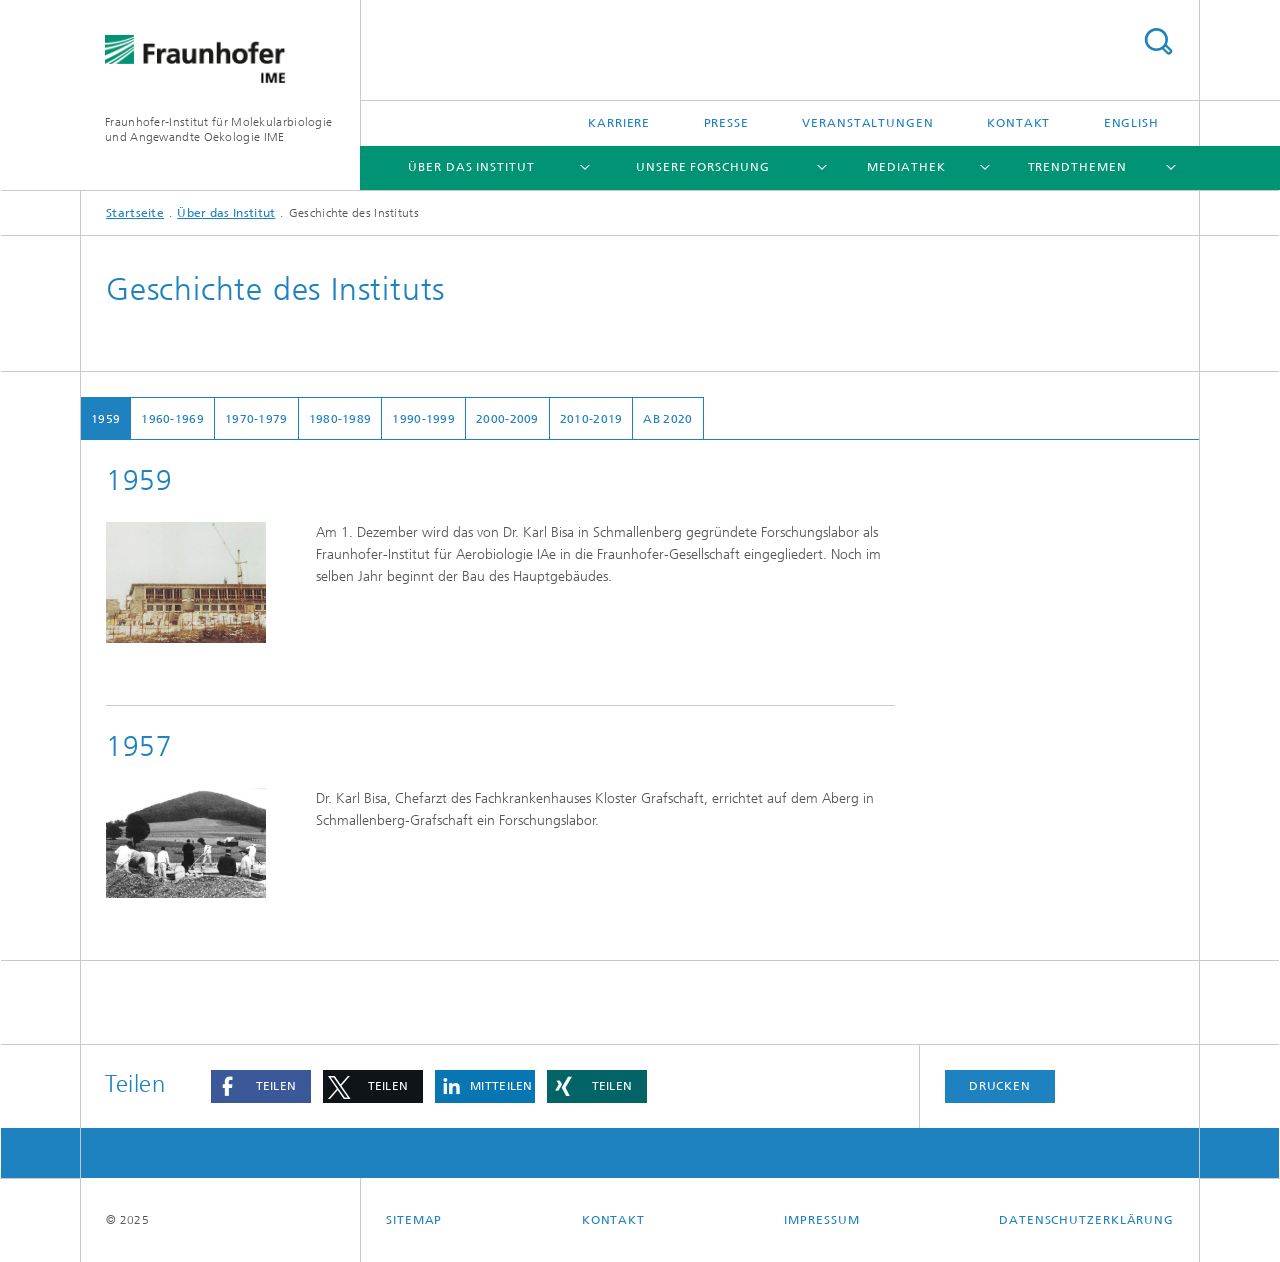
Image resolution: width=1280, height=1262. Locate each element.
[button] (261, 1086)
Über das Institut (471, 167)
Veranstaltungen (868, 123)
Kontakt (1018, 123)
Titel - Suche (1158, 41)
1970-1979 (256, 419)
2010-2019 (591, 419)
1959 (105, 419)
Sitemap (414, 1220)
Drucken (1000, 1086)
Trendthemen (1077, 167)
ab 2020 (667, 419)
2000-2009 (507, 419)
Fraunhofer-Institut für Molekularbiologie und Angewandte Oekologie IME (218, 129)
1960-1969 (172, 419)
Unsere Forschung (702, 167)
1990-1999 (423, 419)
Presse (726, 123)
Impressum (821, 1220)
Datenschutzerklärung (1086, 1220)
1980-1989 (340, 419)
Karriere (619, 123)
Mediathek (906, 167)
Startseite (135, 213)
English (1131, 123)
